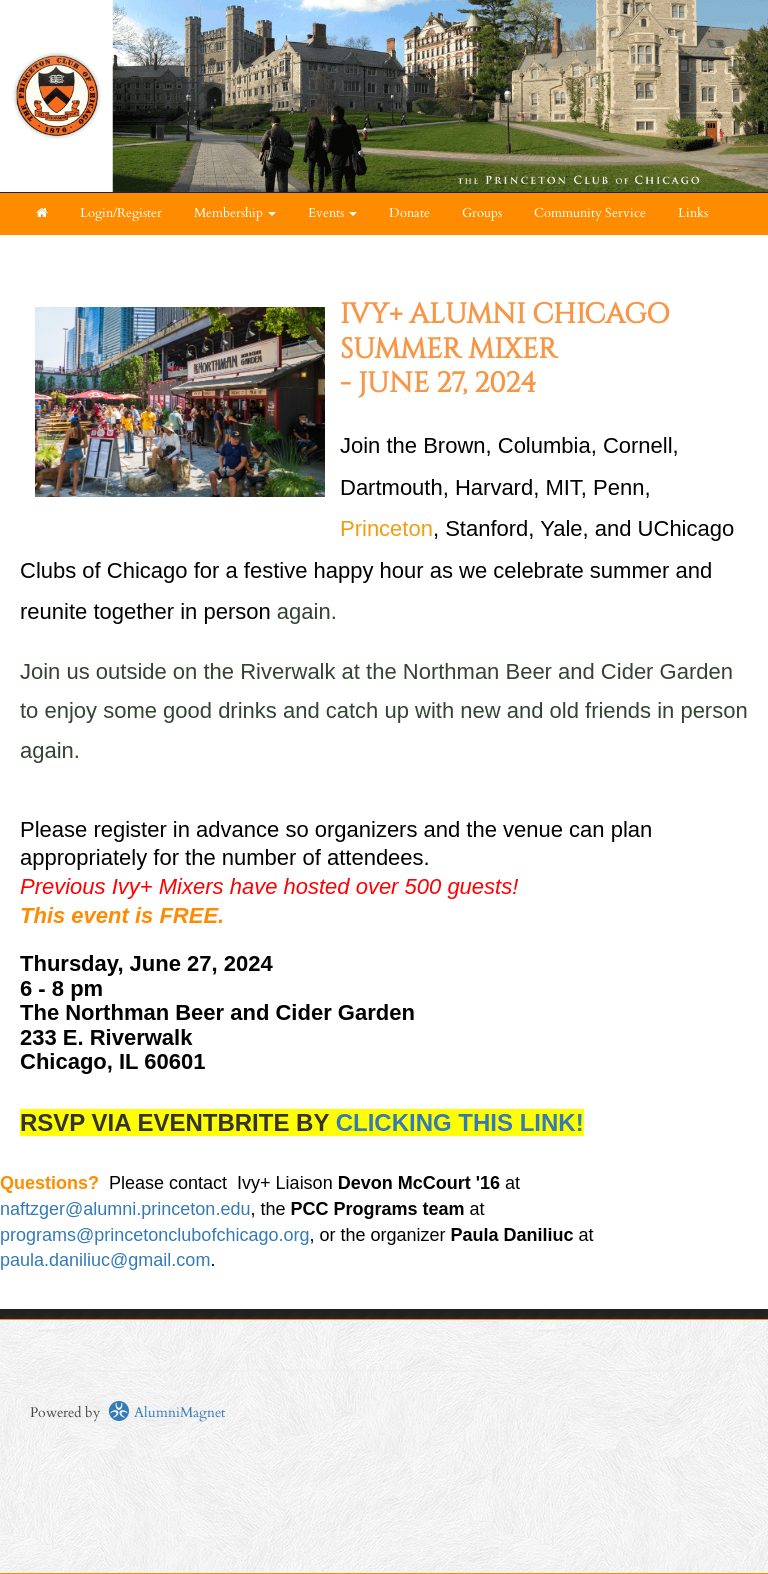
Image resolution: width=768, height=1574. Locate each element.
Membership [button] (235, 213)
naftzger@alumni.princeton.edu (125, 1209)
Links (693, 213)
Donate (409, 213)
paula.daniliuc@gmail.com (105, 1260)
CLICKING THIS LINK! (460, 1122)
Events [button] (332, 213)
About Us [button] (68, 255)
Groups (482, 213)
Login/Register (121, 213)
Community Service (590, 213)
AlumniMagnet (166, 1412)
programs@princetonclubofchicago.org (154, 1235)
